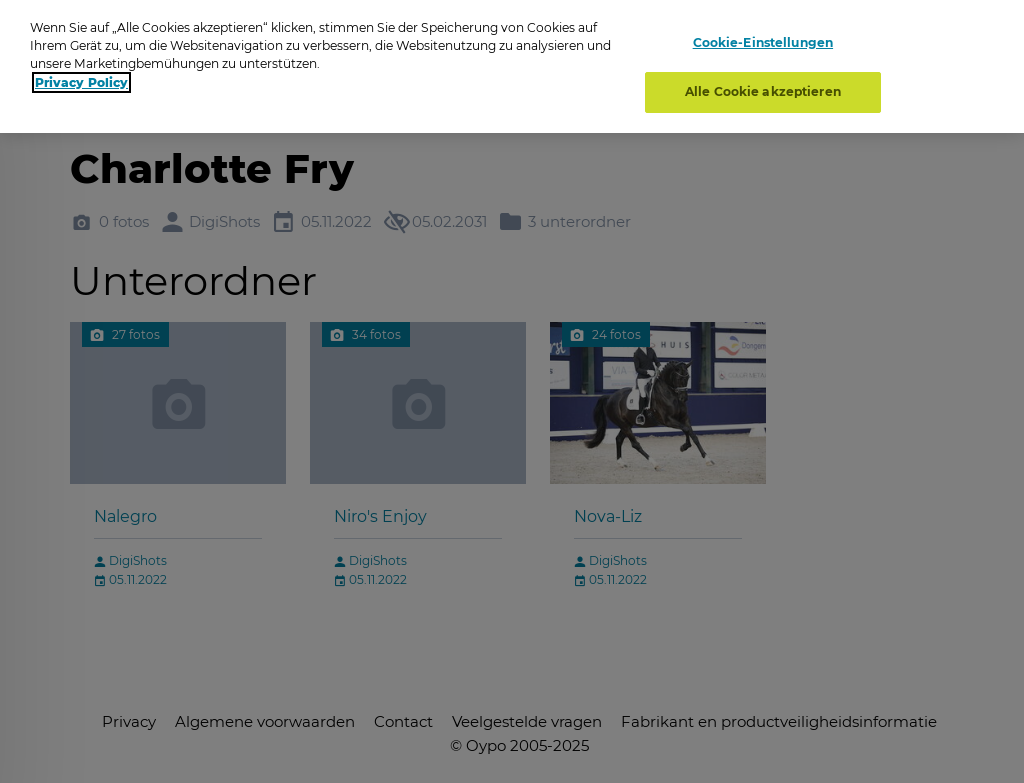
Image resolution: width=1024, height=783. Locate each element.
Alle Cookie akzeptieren (763, 91)
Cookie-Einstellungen (763, 42)
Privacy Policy (81, 82)
